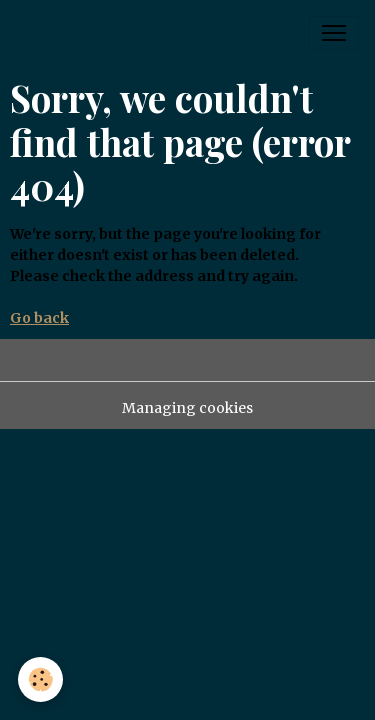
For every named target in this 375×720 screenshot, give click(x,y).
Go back (39, 318)
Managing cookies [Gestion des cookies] (187, 408)
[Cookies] (40, 679)
